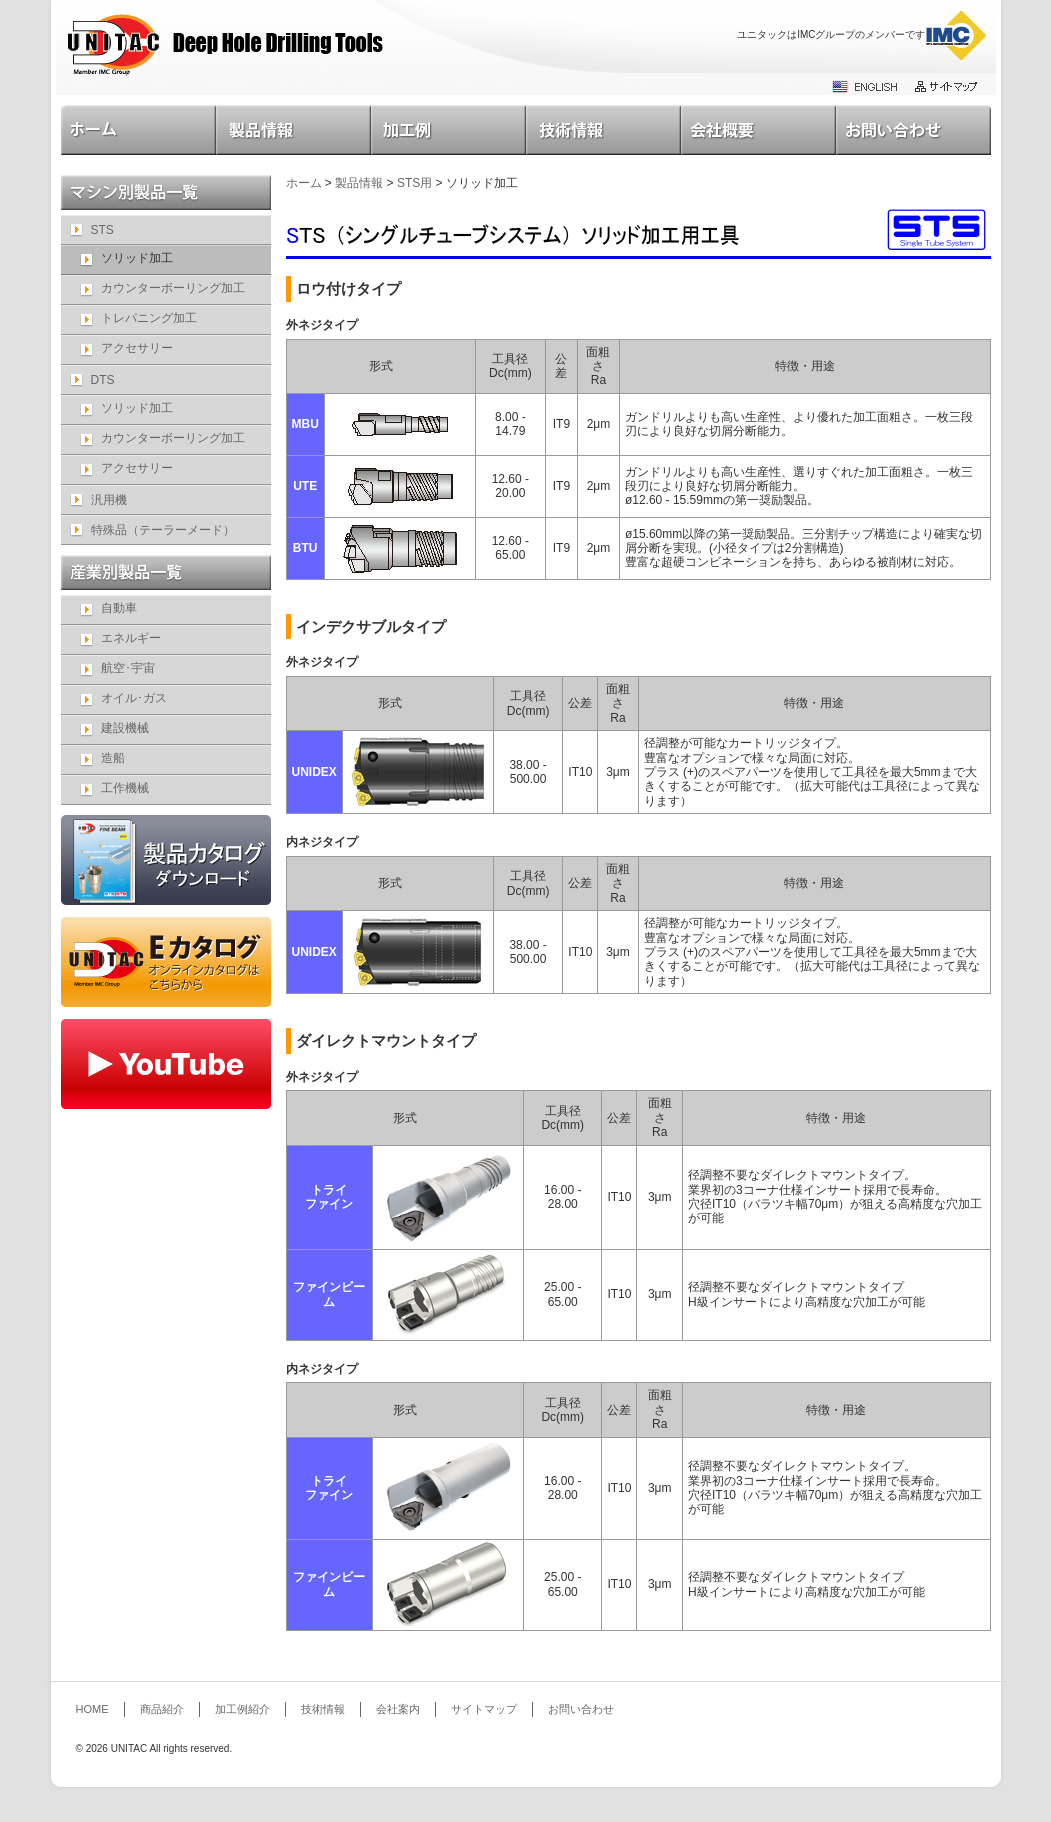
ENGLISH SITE (866, 86)
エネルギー (131, 638)
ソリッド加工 (137, 408)
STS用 (414, 183)
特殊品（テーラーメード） (163, 530)
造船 (113, 758)
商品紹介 (162, 1709)
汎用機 (109, 500)
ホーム (304, 183)
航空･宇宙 (128, 668)
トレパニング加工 (149, 318)
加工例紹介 (448, 130)
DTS (103, 380)
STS (102, 230)
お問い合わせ (913, 130)
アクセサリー (137, 348)
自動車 (119, 608)
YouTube (166, 1064)
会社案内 (758, 130)
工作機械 (125, 788)
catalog (166, 860)
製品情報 (293, 130)
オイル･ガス (134, 698)
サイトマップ (946, 86)
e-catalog (166, 962)
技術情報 (603, 130)
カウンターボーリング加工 (173, 288)
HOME (138, 130)
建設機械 (125, 728)
